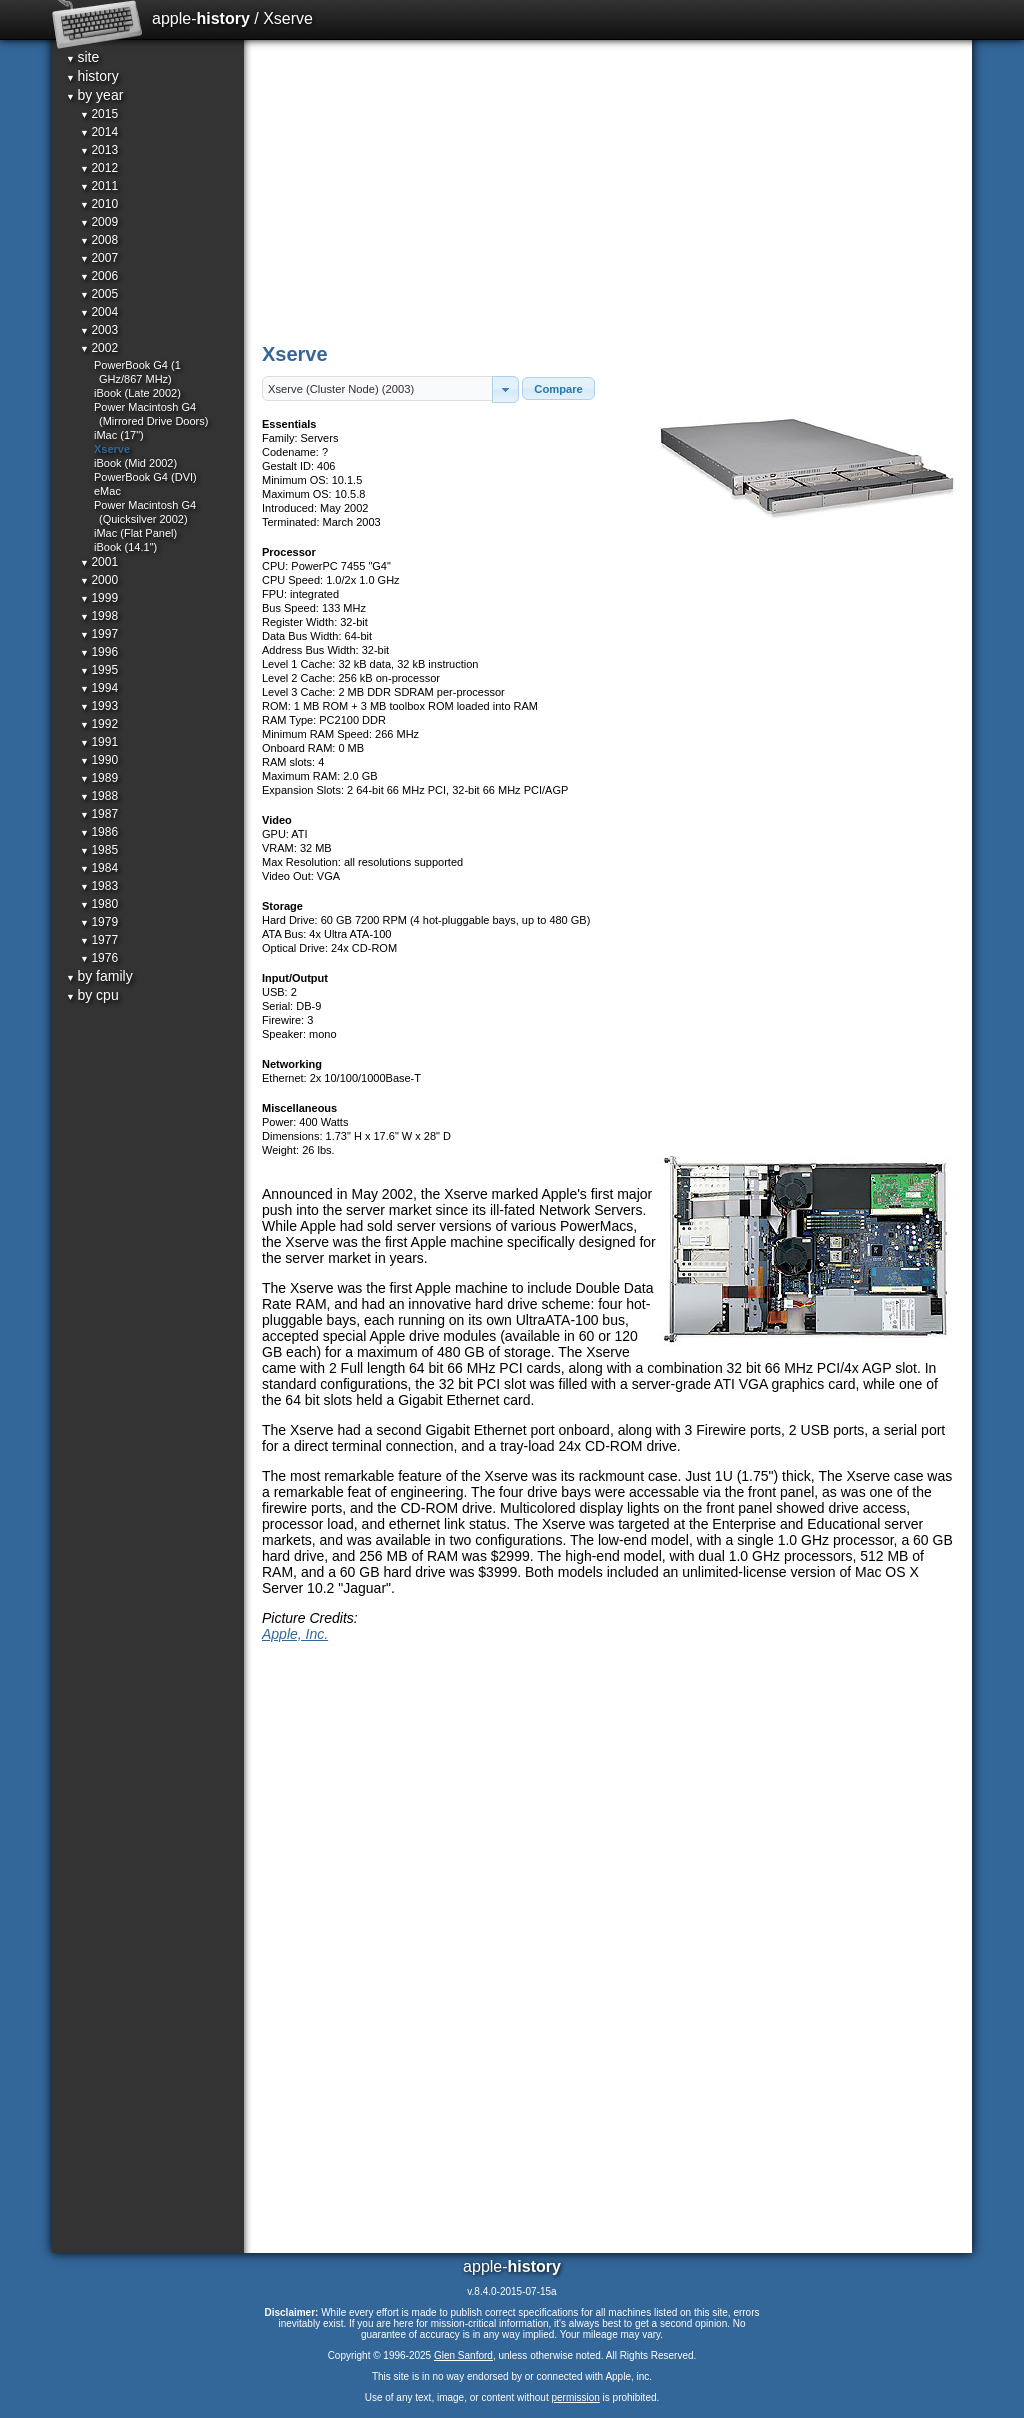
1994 (99, 688)
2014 (99, 132)
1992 (99, 724)
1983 (99, 886)
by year (94, 95)
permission (575, 2397)
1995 (99, 670)
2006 (99, 276)
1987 (99, 814)
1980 (99, 904)
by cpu (92, 995)
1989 (99, 778)
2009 (99, 222)
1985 (99, 850)
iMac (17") (119, 435)
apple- (201, 18)
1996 (99, 652)
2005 (99, 294)
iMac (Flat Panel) (135, 533)
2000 (99, 580)
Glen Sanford (463, 2355)
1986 (99, 832)
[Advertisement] (609, 190)
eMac (107, 491)
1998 (99, 616)
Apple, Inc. (295, 1634)
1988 (99, 796)
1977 (99, 940)
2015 (99, 114)
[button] (505, 389)
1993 (99, 706)
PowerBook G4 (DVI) (145, 477)
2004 (99, 312)
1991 (99, 742)
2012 (99, 168)
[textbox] (377, 388)
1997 (99, 634)
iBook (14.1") (125, 547)
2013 (99, 150)
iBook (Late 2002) (137, 393)
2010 (99, 204)
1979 (99, 922)
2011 (99, 186)
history (92, 76)
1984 (99, 868)
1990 (99, 760)
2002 (99, 348)
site (82, 57)
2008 (99, 240)
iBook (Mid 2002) (135, 463)
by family (99, 976)
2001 (99, 562)
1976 (99, 958)
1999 (99, 598)
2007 (99, 258)
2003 (99, 330)
